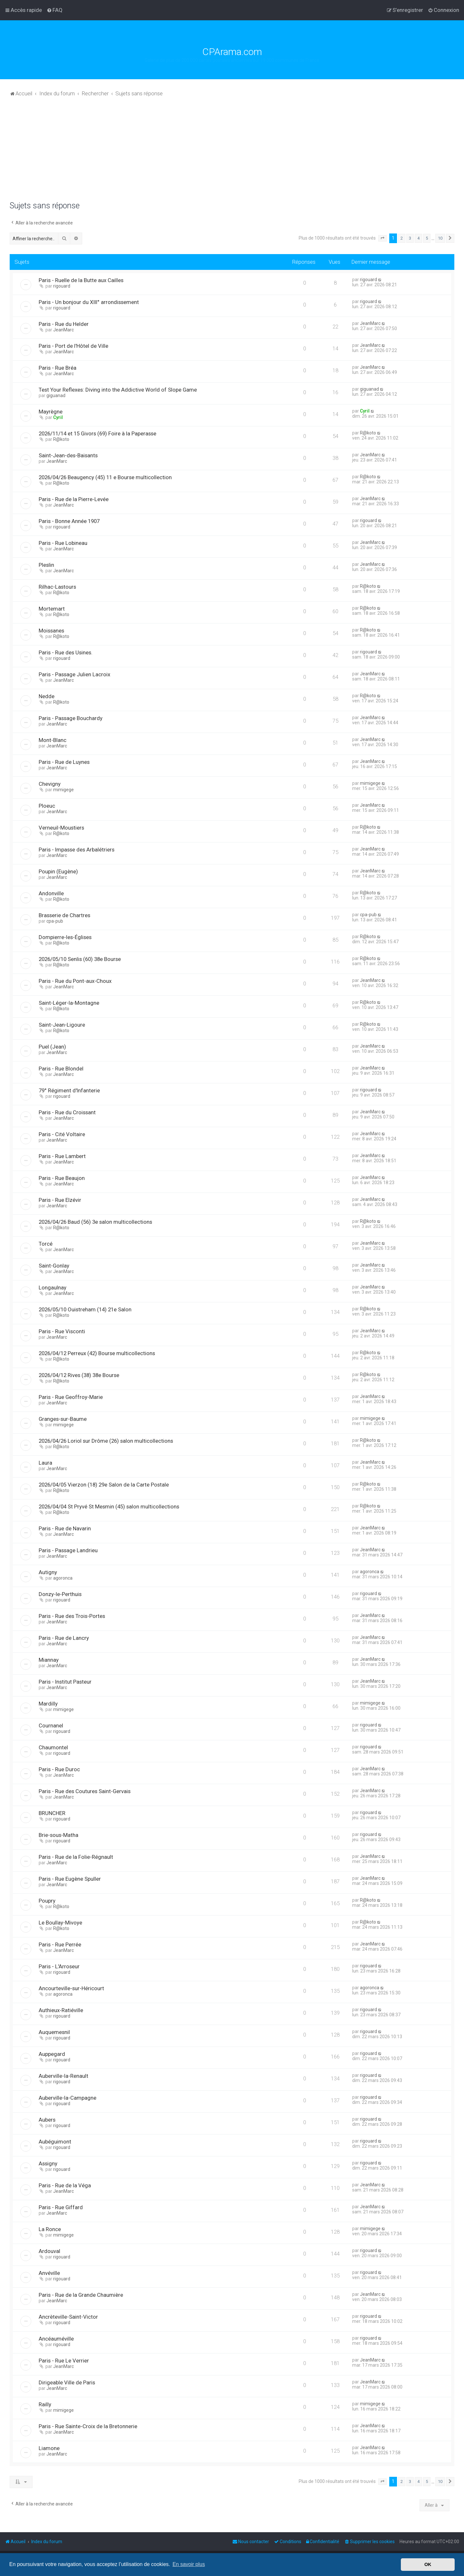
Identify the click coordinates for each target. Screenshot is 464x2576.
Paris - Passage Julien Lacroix (74, 674)
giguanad (55, 395)
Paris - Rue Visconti (62, 1331)
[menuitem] (55, 9)
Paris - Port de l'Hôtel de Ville (73, 346)
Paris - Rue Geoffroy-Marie (71, 1397)
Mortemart (52, 608)
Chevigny (50, 784)
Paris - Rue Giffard (61, 2207)
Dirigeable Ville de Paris (67, 2382)
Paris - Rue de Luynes (64, 762)
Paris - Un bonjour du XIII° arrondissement (89, 302)
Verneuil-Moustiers (61, 827)
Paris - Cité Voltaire (62, 1134)
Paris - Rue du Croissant (67, 1112)
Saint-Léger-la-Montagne (69, 1003)
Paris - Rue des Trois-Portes (72, 1616)
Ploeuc (47, 806)
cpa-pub (54, 921)
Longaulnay (52, 1287)
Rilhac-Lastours (57, 587)
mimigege (63, 789)
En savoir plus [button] (188, 2564)
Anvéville (49, 2273)
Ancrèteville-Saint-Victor (68, 2317)
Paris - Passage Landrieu (68, 1550)
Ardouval (49, 2251)
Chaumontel (53, 1747)
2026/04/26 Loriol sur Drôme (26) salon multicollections (106, 1441)
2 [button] (402, 238)
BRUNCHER (52, 1813)
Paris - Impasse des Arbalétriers (76, 849)
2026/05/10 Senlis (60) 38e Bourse (80, 959)
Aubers (47, 2119)
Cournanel (51, 1725)
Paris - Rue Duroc (59, 1769)
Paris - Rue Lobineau (63, 543)
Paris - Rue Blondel (61, 1068)
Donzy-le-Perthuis (60, 1594)
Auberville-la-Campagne (67, 2098)
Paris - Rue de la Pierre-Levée (74, 499)
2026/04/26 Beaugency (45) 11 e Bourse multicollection (105, 477)
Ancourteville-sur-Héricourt (71, 1988)
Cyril (58, 417)
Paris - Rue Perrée (60, 1944)
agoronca (62, 1578)
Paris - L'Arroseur (59, 1966)
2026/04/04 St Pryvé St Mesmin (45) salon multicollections (109, 1506)
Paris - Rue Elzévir (60, 1200)
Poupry (47, 1900)
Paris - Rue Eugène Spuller (70, 1879)
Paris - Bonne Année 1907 (69, 521)
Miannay (49, 1660)
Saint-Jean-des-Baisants (68, 455)
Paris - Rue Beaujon (62, 1178)
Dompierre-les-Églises (65, 937)
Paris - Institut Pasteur (65, 1681)
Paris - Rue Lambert (62, 1156)
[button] (382, 238)
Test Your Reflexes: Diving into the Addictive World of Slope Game (118, 389)
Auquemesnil (54, 2032)
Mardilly (48, 1703)
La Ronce (50, 2229)
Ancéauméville (56, 2338)
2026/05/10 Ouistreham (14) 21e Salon (85, 1309)
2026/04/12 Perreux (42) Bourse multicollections (97, 1353)
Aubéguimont (55, 2141)
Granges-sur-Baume (63, 1419)
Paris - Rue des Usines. (65, 652)
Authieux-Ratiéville (61, 2010)
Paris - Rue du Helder (64, 324)
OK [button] (427, 2564)
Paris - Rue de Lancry (64, 1638)
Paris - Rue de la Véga (65, 2185)
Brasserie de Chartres (64, 915)
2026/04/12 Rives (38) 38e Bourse (79, 1375)
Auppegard (52, 2054)
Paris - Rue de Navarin (65, 1528)
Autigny (48, 1572)
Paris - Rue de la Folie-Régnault (76, 1857)
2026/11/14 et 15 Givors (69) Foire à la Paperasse (97, 433)
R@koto (61, 439)
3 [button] (410, 238)
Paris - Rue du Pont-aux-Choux (75, 981)
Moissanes (51, 630)
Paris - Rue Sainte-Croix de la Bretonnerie (88, 2426)
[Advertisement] (232, 153)
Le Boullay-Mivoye (60, 1922)
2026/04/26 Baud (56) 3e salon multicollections (95, 1222)
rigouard (61, 286)
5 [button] (427, 238)
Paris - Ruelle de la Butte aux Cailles (81, 280)
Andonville (51, 893)
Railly (45, 2404)
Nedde (46, 696)
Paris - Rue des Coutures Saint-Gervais (84, 1791)
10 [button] (440, 238)
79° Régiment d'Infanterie (69, 1090)
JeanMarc (63, 329)
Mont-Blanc (52, 740)
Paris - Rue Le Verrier (64, 2360)
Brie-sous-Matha (58, 1835)
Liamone (49, 2448)
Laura (45, 1462)
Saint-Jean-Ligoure (62, 1025)
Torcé (46, 1243)
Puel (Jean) (52, 1046)
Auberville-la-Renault (63, 2076)
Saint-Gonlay (54, 1265)
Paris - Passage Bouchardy (70, 718)
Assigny (48, 2163)
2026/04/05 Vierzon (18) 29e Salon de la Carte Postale (104, 1484)
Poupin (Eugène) (58, 871)
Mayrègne (51, 411)
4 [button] (418, 238)
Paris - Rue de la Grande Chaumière (81, 2295)
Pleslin (46, 565)
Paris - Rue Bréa (57, 368)
